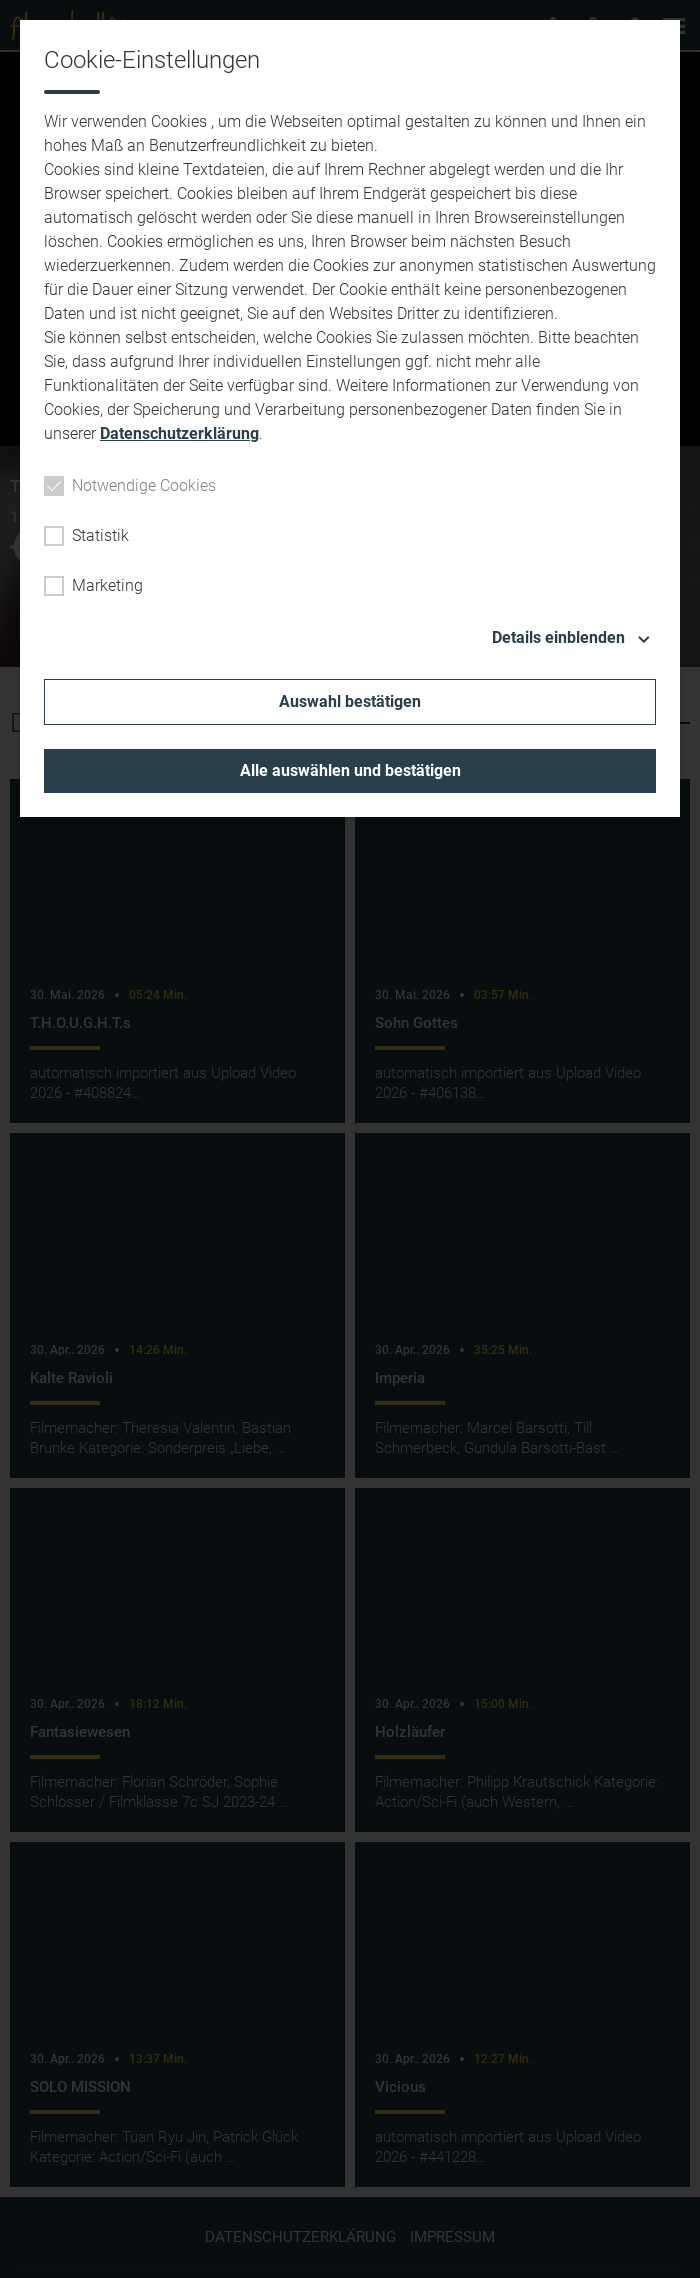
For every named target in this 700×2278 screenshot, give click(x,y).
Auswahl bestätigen (350, 701)
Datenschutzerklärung (179, 433)
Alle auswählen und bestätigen (350, 770)
